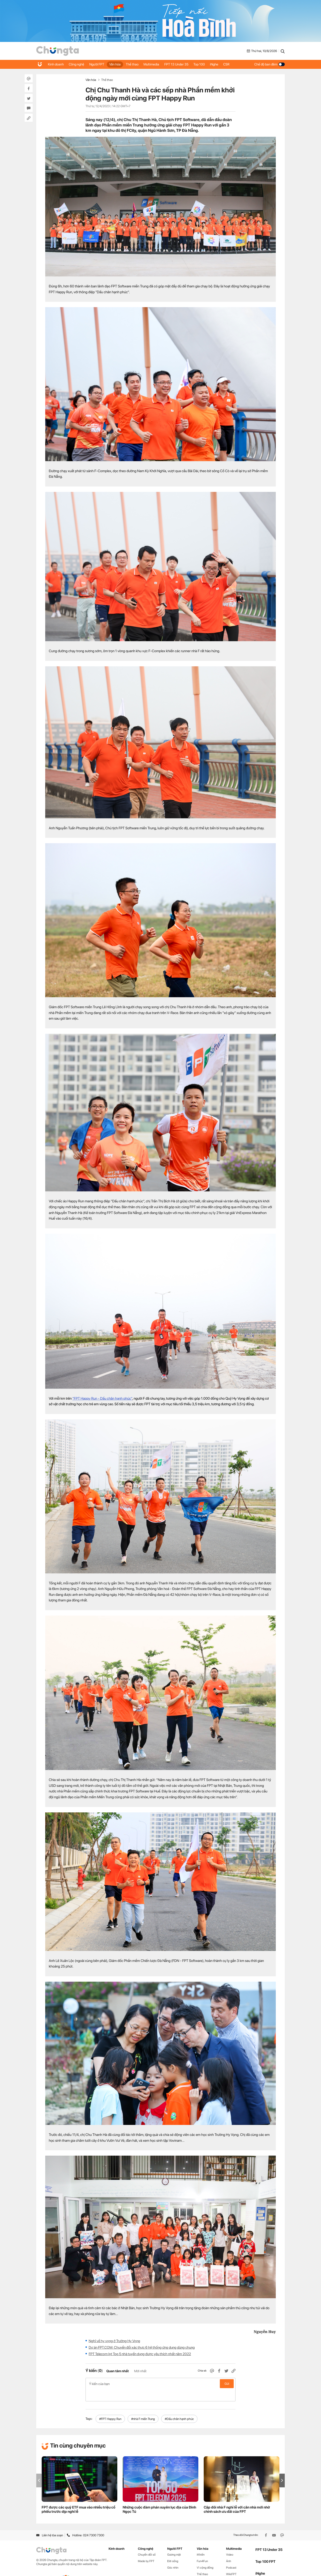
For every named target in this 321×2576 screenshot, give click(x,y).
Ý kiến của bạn (160, 2383)
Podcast (231, 2555)
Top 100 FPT (265, 2550)
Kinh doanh (56, 64)
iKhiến (201, 2543)
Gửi (227, 2383)
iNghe (228, 64)
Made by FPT (146, 2549)
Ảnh (228, 2549)
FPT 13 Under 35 (187, 64)
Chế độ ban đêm (269, 64)
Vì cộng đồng (205, 2555)
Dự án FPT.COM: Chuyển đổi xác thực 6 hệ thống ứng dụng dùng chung (142, 2347)
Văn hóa (120, 64)
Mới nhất (140, 2371)
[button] (282, 2468)
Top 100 (211, 64)
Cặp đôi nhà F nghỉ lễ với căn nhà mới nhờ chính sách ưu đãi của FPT (237, 2497)
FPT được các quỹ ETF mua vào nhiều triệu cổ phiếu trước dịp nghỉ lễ (78, 2497)
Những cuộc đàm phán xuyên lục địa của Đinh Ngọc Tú (159, 2497)
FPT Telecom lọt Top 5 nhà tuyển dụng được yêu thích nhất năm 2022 (140, 2354)
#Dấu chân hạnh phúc (179, 2407)
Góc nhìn (172, 2555)
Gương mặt (174, 2543)
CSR (242, 64)
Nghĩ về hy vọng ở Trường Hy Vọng (114, 2341)
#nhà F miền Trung (143, 2407)
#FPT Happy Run (110, 2407)
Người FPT (100, 64)
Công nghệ (78, 64)
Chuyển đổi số (147, 2543)
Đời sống (172, 2549)
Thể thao (139, 64)
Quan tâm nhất (117, 2371)
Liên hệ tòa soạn (49, 2523)
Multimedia (160, 64)
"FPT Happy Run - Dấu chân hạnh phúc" (102, 1398)
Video (229, 2543)
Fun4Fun (202, 2549)
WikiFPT (231, 2562)
